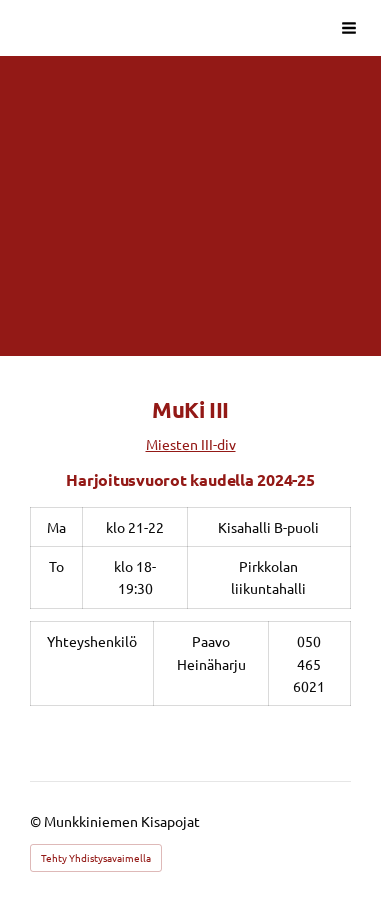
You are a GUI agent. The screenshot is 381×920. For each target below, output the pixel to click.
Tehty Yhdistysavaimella (96, 857)
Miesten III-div (191, 444)
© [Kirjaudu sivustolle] (37, 821)
